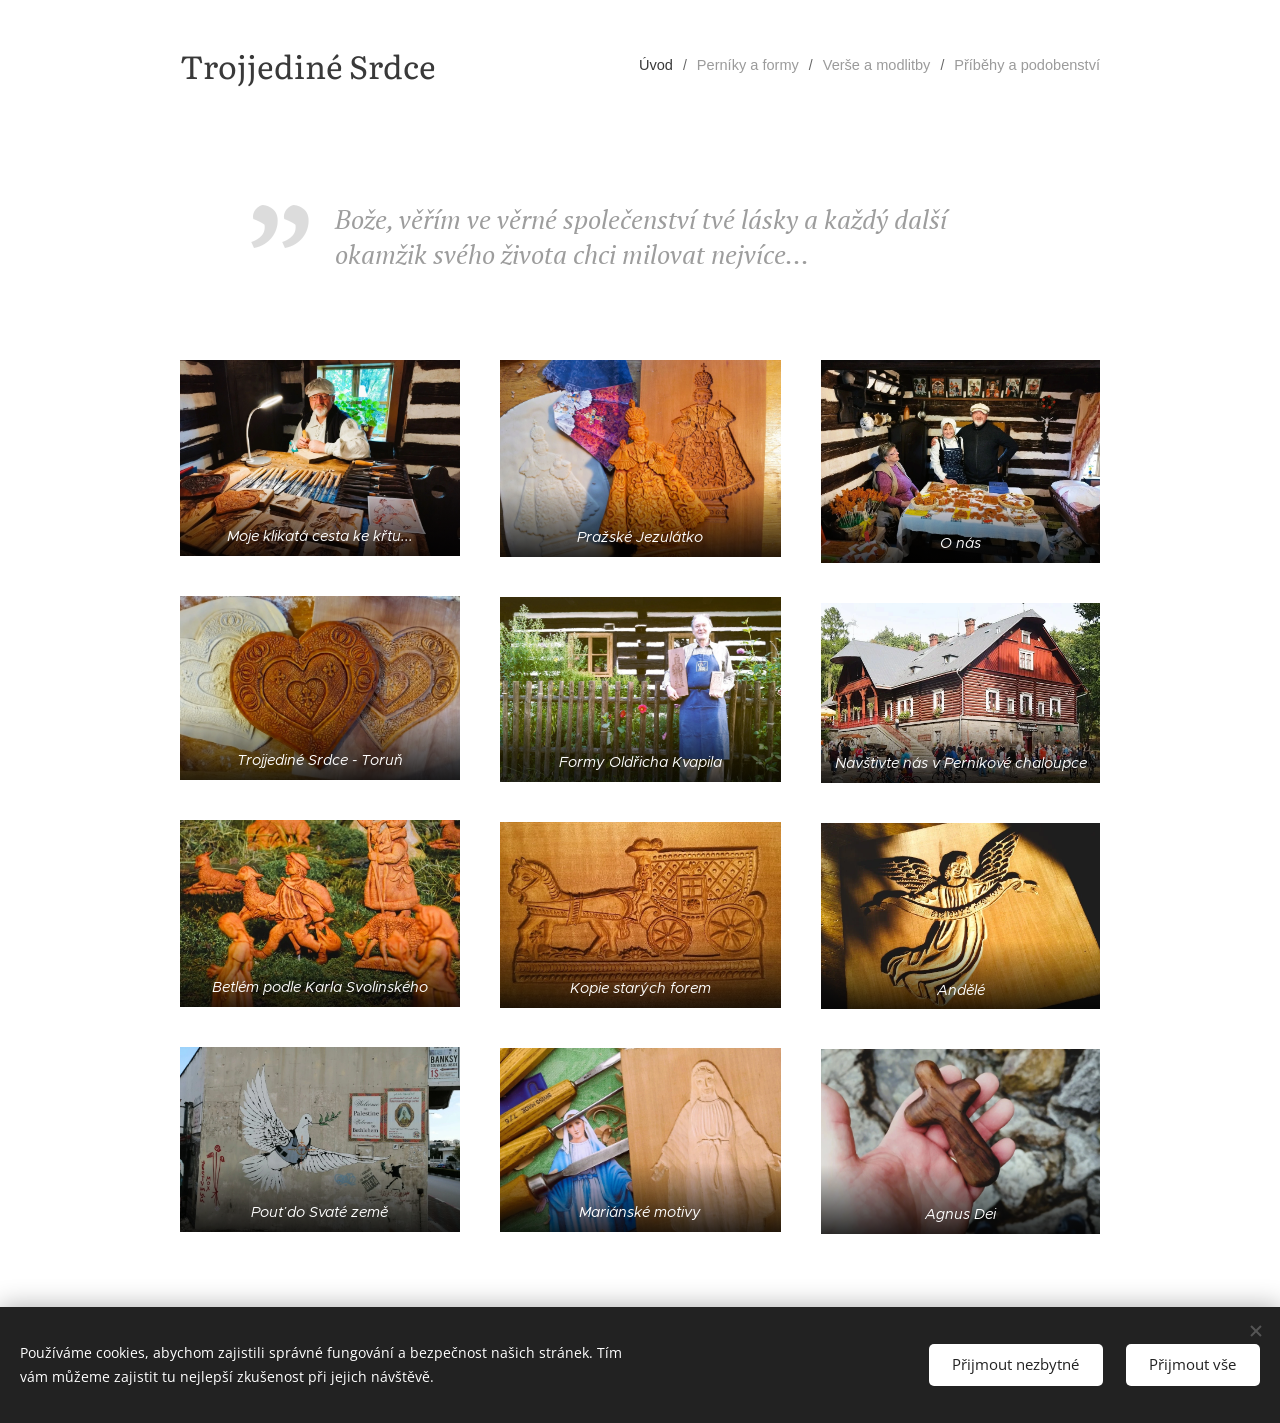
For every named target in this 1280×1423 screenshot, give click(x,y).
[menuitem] (675, 65)
